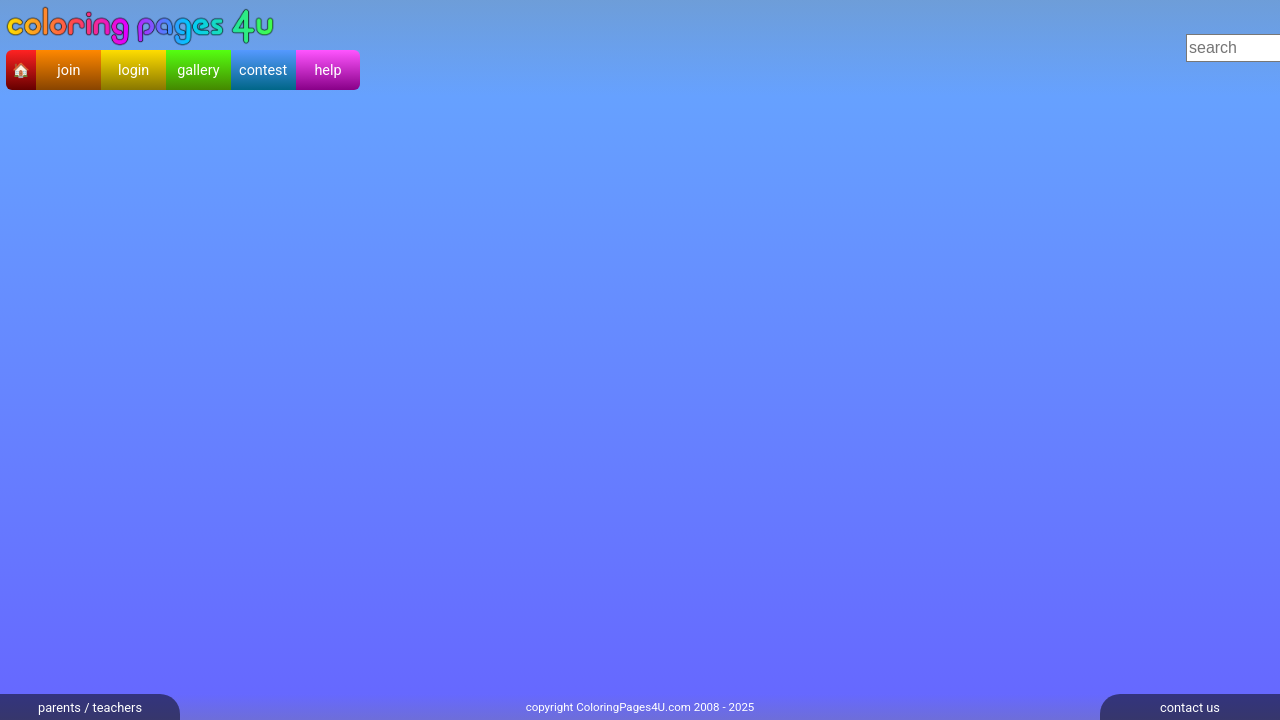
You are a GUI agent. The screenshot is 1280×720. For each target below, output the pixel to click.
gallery (198, 70)
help (327, 70)
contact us (1190, 707)
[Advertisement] (731, 48)
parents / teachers (90, 707)
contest (263, 70)
